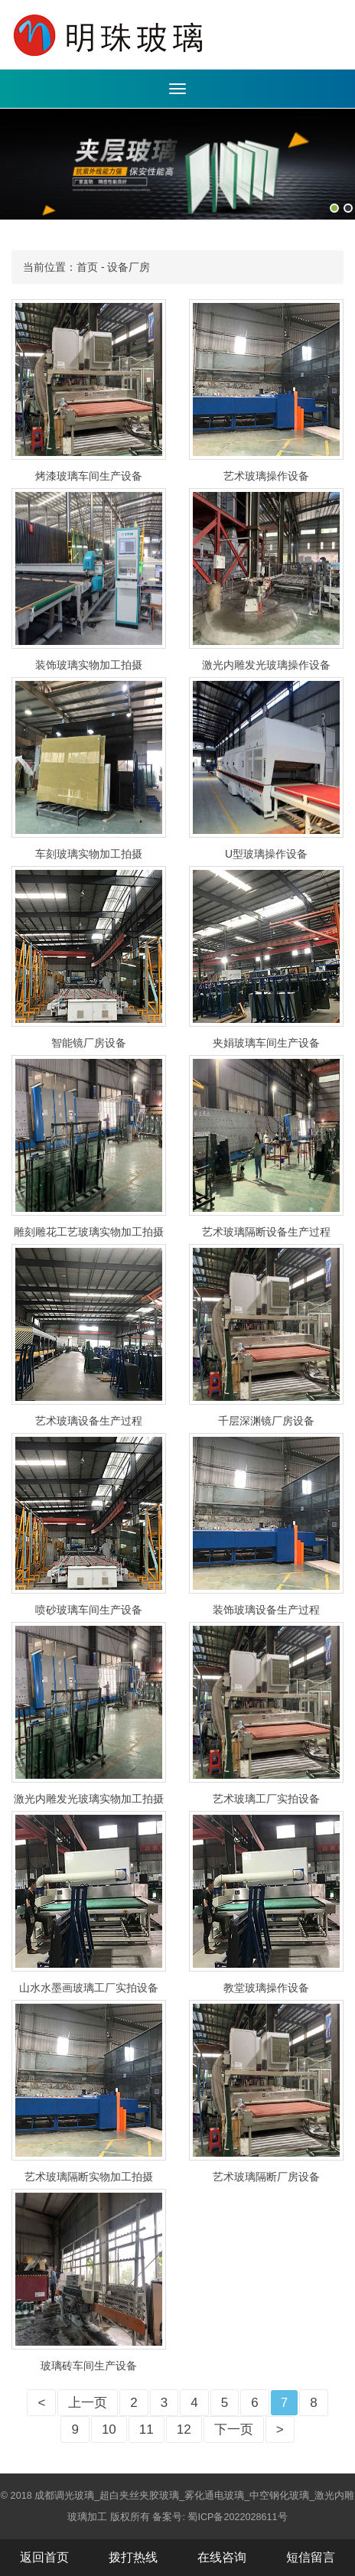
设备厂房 (128, 267)
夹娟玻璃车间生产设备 (266, 1043)
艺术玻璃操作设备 (266, 476)
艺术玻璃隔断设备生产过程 (266, 1232)
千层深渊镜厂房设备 (266, 1421)
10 (109, 2429)
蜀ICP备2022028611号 (237, 2517)
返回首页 (44, 2557)
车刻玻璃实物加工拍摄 (88, 854)
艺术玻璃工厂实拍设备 (266, 1799)
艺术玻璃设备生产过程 (88, 1421)
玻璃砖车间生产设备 (89, 2365)
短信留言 (310, 2557)
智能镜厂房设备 (88, 1043)
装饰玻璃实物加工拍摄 (88, 665)
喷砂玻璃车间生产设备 (88, 1610)
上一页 (87, 2402)
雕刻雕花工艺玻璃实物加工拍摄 (89, 1232)
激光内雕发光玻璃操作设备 (266, 665)
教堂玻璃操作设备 (266, 1988)
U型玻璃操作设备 (266, 854)
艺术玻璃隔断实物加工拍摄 (88, 2177)
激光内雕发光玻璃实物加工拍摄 (89, 1799)
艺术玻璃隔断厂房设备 (266, 2177)
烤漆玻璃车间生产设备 (88, 476)
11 (146, 2429)
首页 (87, 267)
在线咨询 (221, 2557)
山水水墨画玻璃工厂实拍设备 (88, 1988)
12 (184, 2429)
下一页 (233, 2429)
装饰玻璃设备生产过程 (266, 1610)
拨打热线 (133, 2557)
